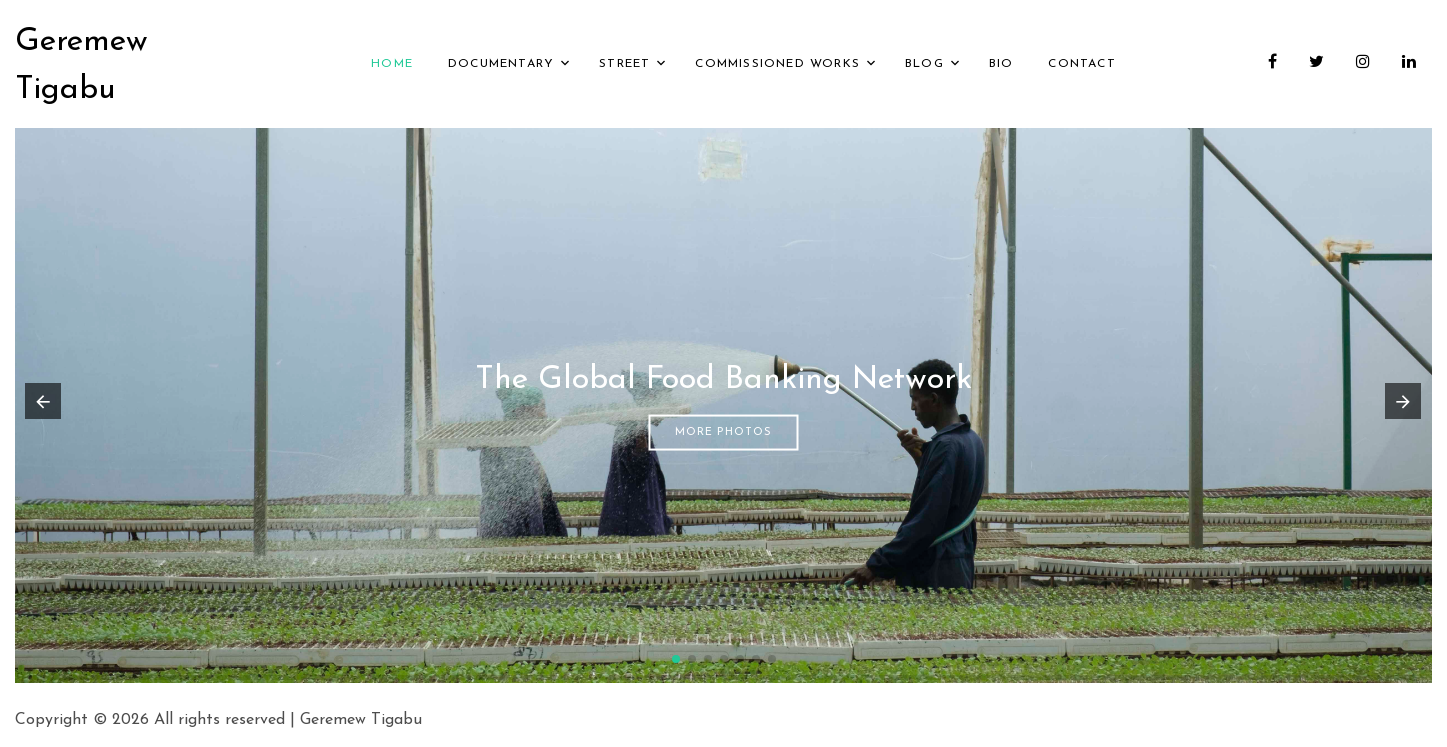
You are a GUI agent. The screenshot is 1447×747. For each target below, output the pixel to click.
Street (624, 64)
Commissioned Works (777, 64)
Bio (1001, 64)
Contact (1081, 64)
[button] (676, 659)
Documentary (501, 64)
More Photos (723, 431)
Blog (924, 64)
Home (392, 64)
